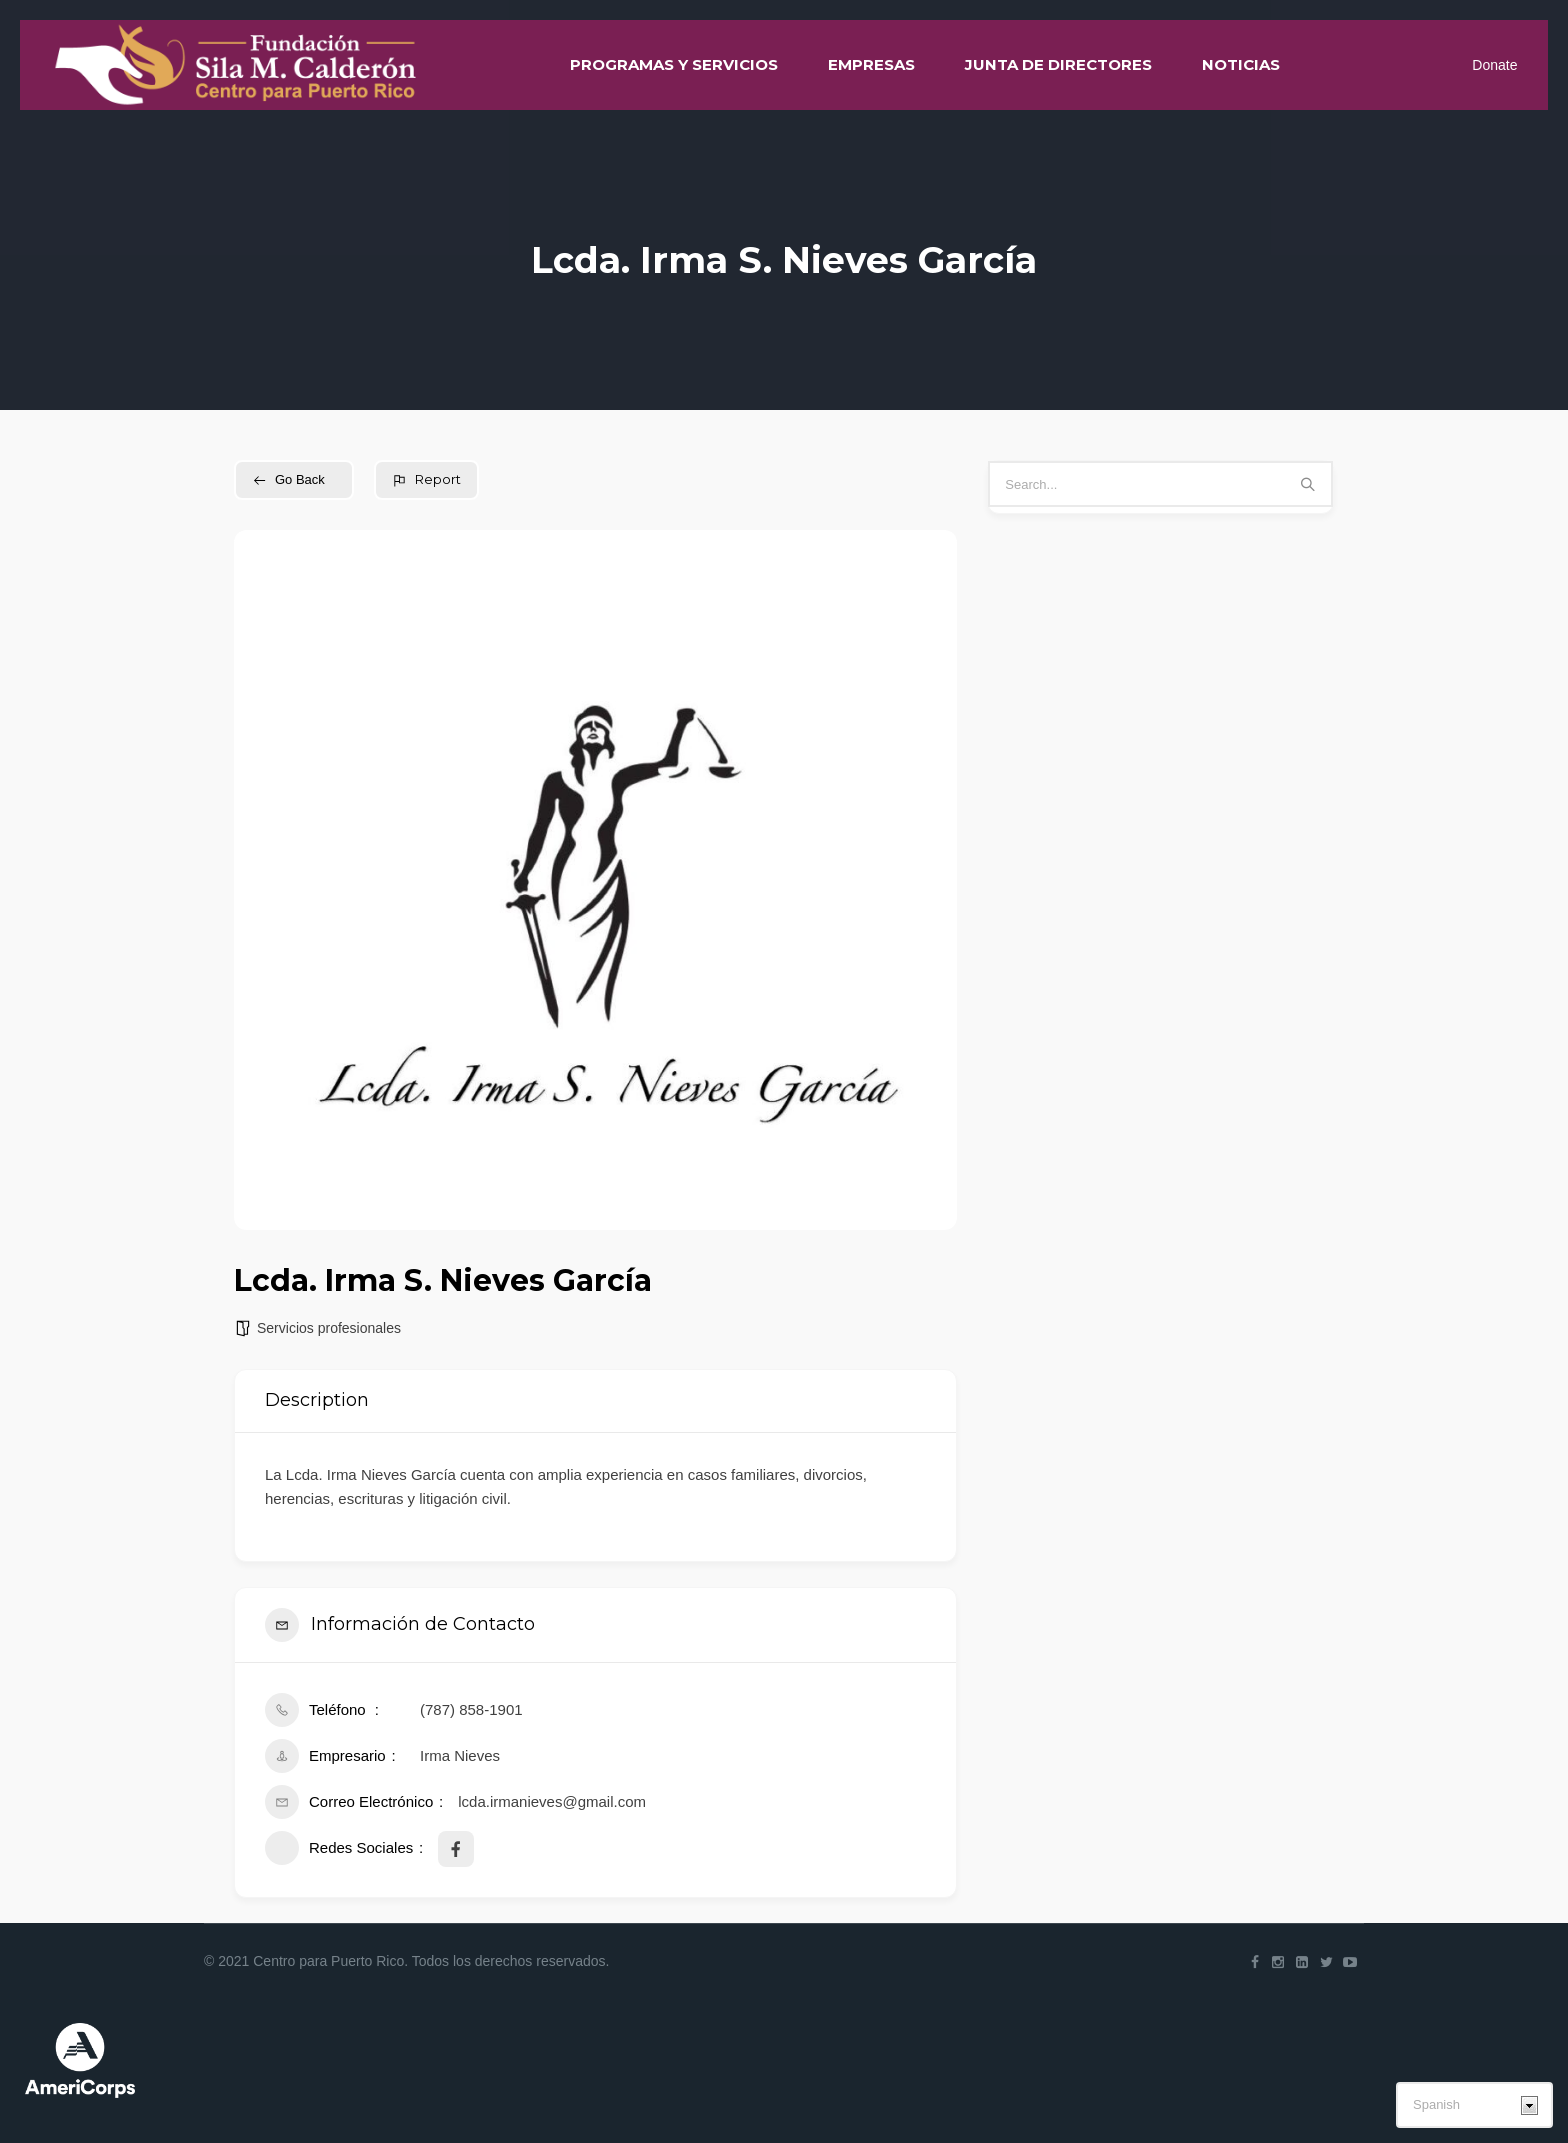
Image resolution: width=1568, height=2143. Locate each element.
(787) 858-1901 (471, 1709)
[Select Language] (1474, 2105)
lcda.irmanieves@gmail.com (552, 1801)
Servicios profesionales (329, 1328)
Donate (1494, 65)
